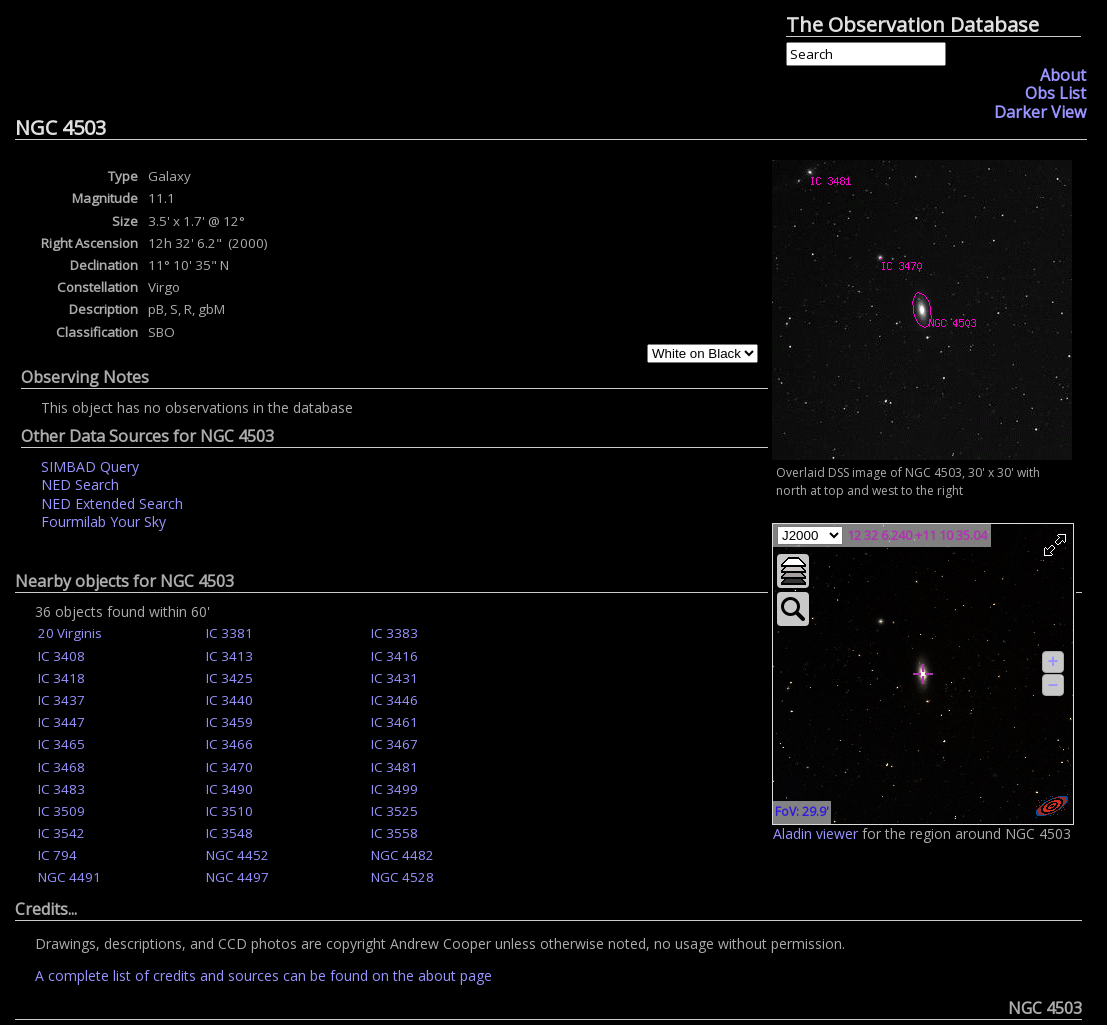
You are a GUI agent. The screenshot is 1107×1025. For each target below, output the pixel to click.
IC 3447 (61, 722)
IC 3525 (394, 811)
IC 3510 (229, 811)
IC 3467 (394, 744)
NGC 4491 (69, 877)
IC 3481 (394, 767)
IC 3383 (394, 633)
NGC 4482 (402, 855)
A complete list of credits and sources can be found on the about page (263, 975)
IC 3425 (229, 678)
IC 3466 (229, 744)
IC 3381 (229, 633)
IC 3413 (229, 656)
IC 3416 (394, 656)
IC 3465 (61, 744)
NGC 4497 (237, 877)
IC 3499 (394, 789)
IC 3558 (394, 833)
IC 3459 (229, 722)
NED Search (80, 484)
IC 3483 (61, 789)
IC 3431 (394, 678)
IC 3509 (61, 811)
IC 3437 (61, 700)
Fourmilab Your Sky (103, 521)
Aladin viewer (815, 833)
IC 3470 (229, 767)
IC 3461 (394, 722)
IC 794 (57, 855)
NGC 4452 (237, 855)
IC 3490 (229, 789)
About (1063, 75)
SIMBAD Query (90, 466)
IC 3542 (61, 833)
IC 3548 (229, 833)
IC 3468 (61, 767)
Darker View (1040, 112)
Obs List (1055, 93)
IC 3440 (229, 700)
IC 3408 (61, 656)
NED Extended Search (112, 503)
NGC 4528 (402, 877)
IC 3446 (394, 700)
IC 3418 (61, 678)
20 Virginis (70, 633)
